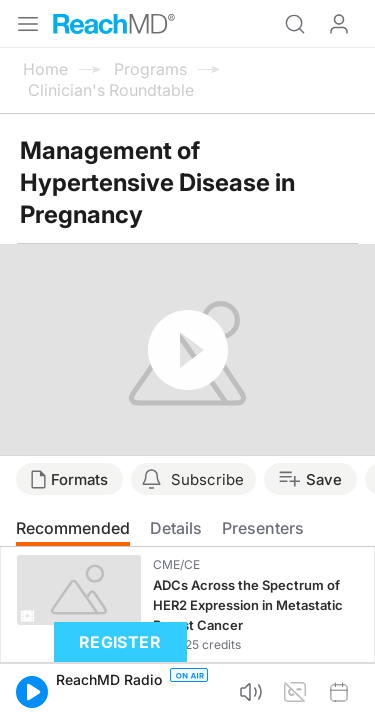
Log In (339, 24)
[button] (32, 692)
